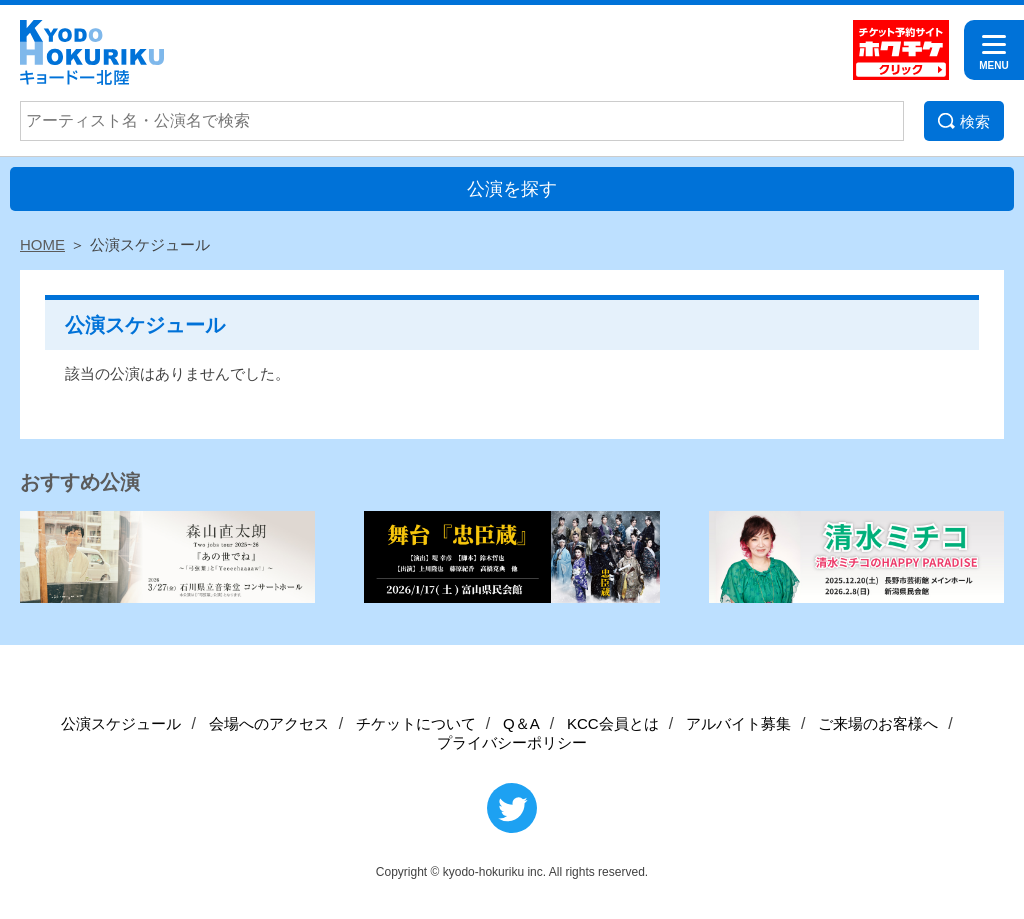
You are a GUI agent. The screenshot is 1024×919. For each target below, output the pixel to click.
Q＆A (521, 723)
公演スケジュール (121, 723)
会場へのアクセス (269, 723)
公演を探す (512, 189)
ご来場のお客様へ (878, 723)
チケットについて (416, 723)
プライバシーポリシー (512, 742)
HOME (42, 244)
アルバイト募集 (738, 723)
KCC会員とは (613, 723)
